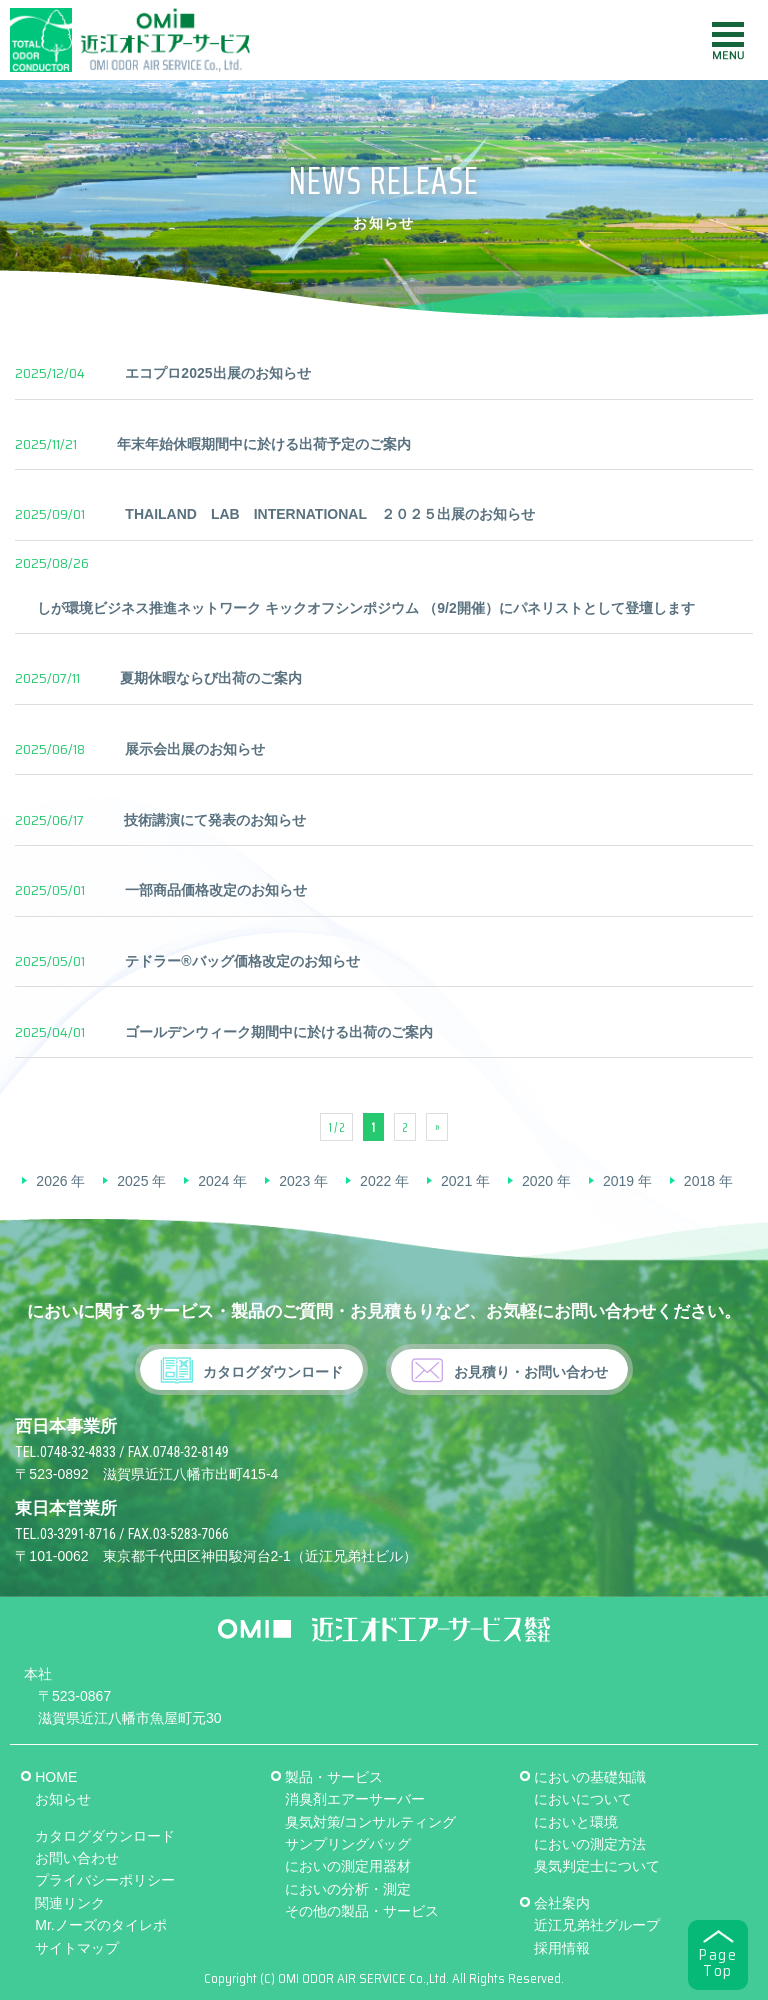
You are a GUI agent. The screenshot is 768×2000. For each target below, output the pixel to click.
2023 (294, 1181)
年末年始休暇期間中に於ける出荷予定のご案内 (264, 444)
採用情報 (562, 1948)
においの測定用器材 (348, 1866)
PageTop (718, 1963)
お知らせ (63, 1799)
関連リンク (70, 1903)
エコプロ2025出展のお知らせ (217, 373)
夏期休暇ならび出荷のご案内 (211, 678)
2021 (456, 1181)
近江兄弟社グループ (597, 1925)
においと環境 (576, 1822)
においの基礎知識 (590, 1777)
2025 (132, 1181)
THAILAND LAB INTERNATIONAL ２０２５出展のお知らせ (329, 514)
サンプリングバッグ (348, 1844)
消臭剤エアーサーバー (355, 1799)
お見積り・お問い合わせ (531, 1372)
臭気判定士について (597, 1866)
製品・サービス (334, 1777)
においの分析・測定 (348, 1889)
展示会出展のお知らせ (195, 749)
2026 (51, 1181)
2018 (699, 1181)
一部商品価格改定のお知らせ (216, 890)
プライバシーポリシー (105, 1880)
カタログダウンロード (273, 1372)
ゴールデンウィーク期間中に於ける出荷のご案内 (279, 1032)
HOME (56, 1777)
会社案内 (562, 1903)
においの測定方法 (590, 1844)
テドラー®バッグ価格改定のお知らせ (242, 961)
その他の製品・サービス (362, 1911)
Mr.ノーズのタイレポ (100, 1925)
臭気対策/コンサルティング (371, 1822)
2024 (213, 1181)
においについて (583, 1799)
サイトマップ (77, 1948)
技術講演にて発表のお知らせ (215, 820)
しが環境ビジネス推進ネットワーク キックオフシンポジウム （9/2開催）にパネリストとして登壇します (365, 608)
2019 (618, 1181)
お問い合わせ (77, 1858)
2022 (375, 1181)
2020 (537, 1181)
